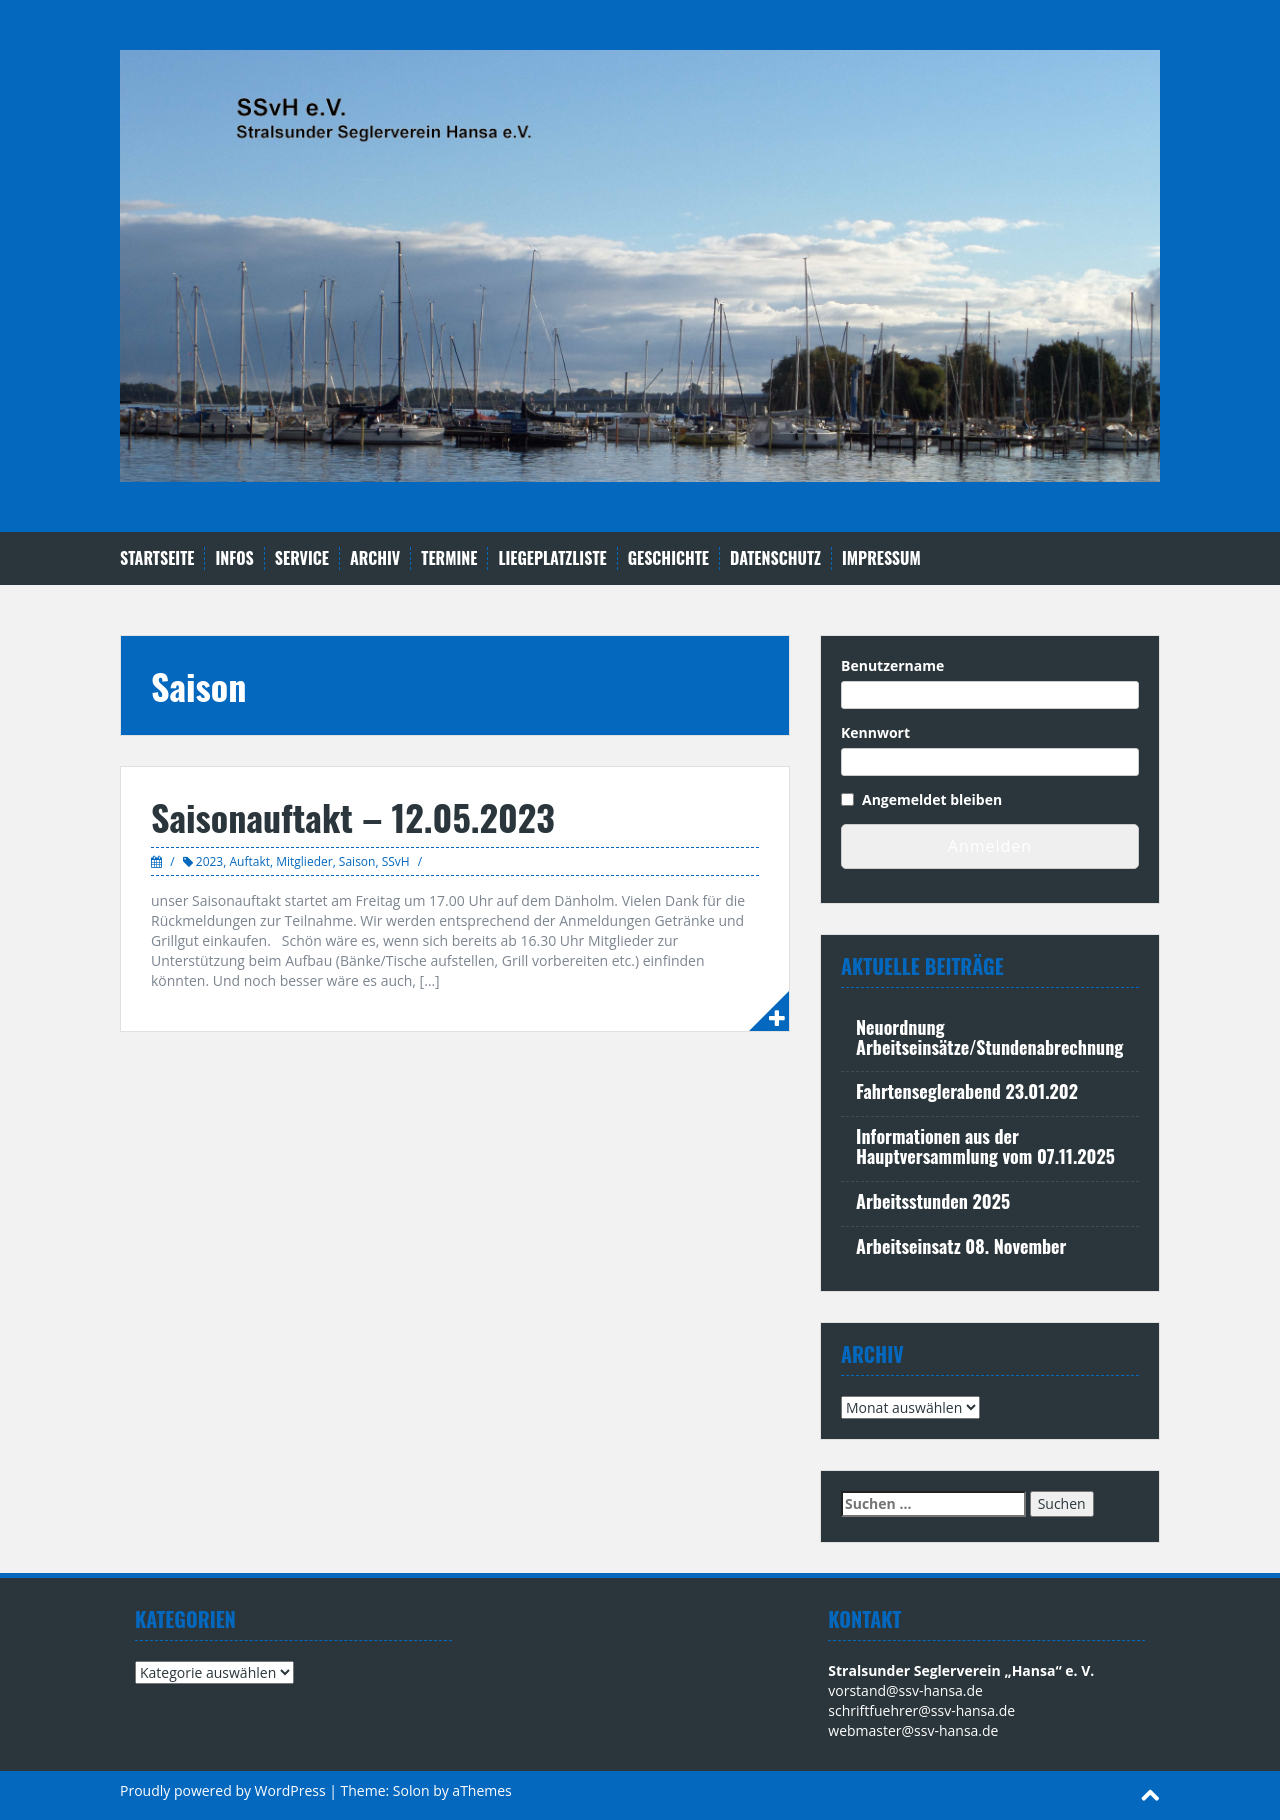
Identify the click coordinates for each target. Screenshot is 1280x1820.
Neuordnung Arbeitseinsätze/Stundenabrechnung (989, 1037)
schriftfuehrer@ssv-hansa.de (921, 1710)
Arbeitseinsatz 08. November (961, 1246)
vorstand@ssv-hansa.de (905, 1690)
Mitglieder (304, 861)
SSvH (396, 861)
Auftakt (249, 861)
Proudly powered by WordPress (223, 1790)
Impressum (881, 558)
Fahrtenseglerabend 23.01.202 (967, 1091)
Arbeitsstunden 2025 (933, 1201)
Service (302, 558)
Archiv (375, 558)
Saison (357, 861)
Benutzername (892, 665)
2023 (209, 861)
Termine (449, 558)
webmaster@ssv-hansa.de (913, 1730)
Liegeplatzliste (552, 558)
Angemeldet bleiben (932, 799)
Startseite (157, 558)
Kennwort (875, 732)
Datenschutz (775, 558)
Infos (234, 558)
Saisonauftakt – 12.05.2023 (353, 816)
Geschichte (668, 558)
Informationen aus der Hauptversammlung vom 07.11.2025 (985, 1146)
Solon (411, 1790)
